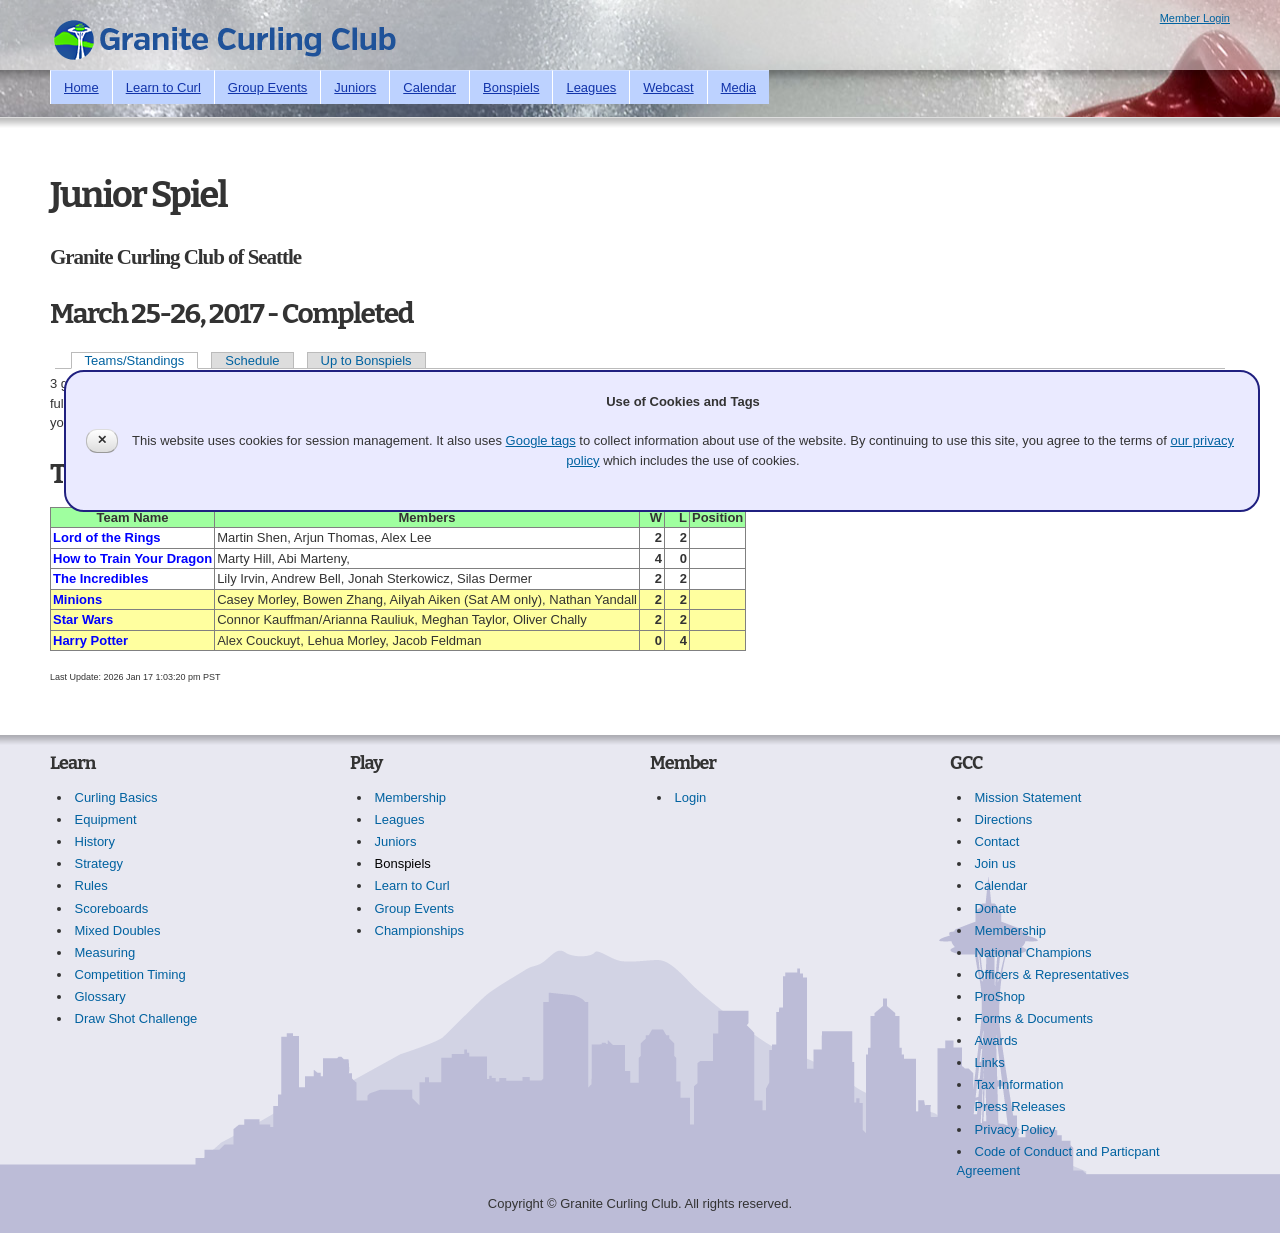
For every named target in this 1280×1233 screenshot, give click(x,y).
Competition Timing (130, 974)
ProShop (1000, 996)
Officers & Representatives (1052, 974)
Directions (1004, 819)
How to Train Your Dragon (132, 558)
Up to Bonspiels (366, 360)
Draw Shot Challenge (136, 1018)
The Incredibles (100, 578)
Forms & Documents (1034, 1018)
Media (738, 87)
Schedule (252, 360)
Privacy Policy (1015, 1129)
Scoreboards (112, 908)
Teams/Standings (135, 360)
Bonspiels (511, 87)
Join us (995, 863)
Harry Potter (90, 640)
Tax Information (1019, 1084)
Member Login (1195, 18)
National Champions (1033, 952)
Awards (996, 1040)
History (95, 841)
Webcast (668, 87)
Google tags (541, 440)
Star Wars (83, 619)
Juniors (355, 87)
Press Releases (1020, 1106)
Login (691, 797)
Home (81, 87)
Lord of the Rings (107, 537)
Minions (77, 599)
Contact (997, 841)
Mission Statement (1028, 797)
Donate (996, 908)
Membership (411, 797)
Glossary (100, 996)
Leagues (591, 87)
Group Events (268, 87)
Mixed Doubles (118, 930)
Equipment (106, 819)
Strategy (99, 863)
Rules (91, 885)
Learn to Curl (163, 87)
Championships (420, 930)
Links (990, 1062)
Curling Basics (116, 797)
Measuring (105, 952)
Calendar (429, 87)
